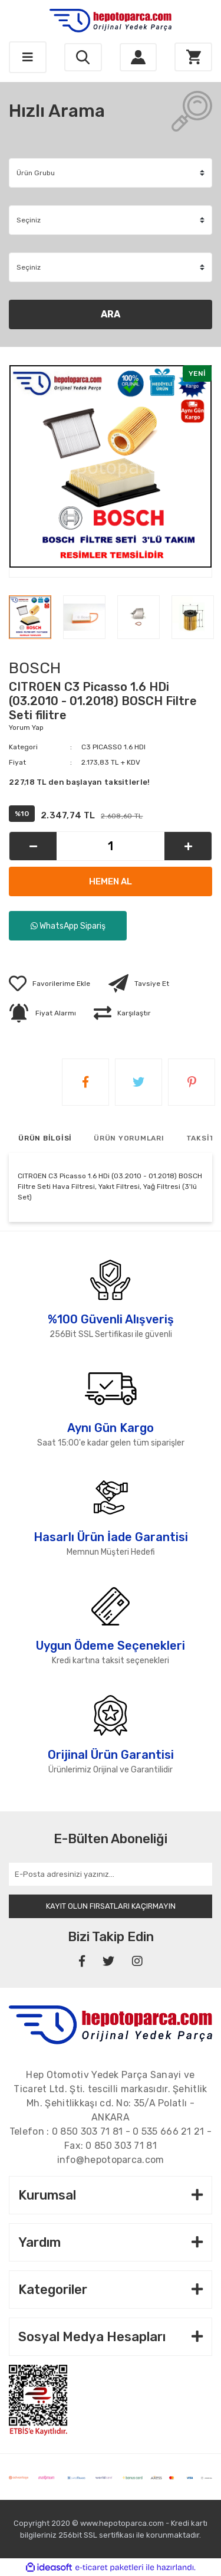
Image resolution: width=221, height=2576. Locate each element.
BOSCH (35, 668)
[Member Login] (138, 57)
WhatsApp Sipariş (68, 926)
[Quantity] (110, 846)
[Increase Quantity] (188, 846)
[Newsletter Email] (110, 1874)
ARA (110, 314)
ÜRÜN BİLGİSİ (45, 1138)
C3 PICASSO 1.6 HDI (113, 747)
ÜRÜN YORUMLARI (129, 1138)
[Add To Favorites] (49, 983)
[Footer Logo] (110, 2024)
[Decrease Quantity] (33, 846)
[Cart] (193, 56)
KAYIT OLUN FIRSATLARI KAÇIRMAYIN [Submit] (111, 1906)
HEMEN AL (110, 881)
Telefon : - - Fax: (110, 2138)
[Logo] (111, 20)
